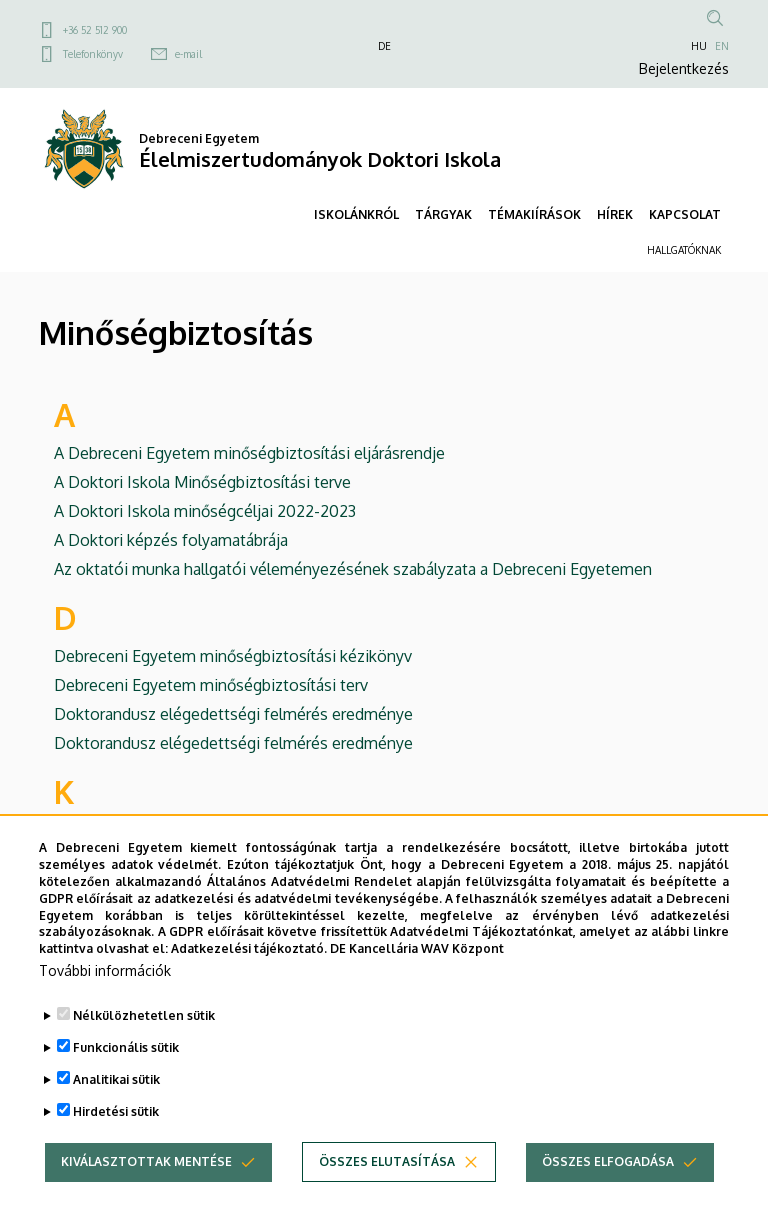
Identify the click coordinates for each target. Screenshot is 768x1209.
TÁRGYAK (443, 214)
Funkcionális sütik (126, 1076)
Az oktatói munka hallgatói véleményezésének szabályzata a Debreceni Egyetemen (353, 569)
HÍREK (615, 214)
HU (699, 46)
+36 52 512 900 (95, 30)
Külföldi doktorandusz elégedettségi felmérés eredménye (262, 830)
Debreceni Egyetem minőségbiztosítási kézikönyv (233, 656)
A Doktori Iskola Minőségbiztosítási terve (202, 482)
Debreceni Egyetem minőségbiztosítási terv (211, 685)
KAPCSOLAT (685, 214)
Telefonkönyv (93, 54)
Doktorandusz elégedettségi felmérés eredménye (233, 714)
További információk (105, 999)
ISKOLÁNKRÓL (356, 214)
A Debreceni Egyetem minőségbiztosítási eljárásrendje (249, 453)
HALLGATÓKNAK (684, 250)
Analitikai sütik (116, 1108)
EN (722, 46)
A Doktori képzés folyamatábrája (171, 540)
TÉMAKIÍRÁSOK (534, 214)
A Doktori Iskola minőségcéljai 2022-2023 (205, 511)
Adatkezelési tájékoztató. (249, 977)
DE (384, 46)
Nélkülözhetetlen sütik (144, 1044)
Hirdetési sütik (116, 1140)
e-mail (188, 54)
